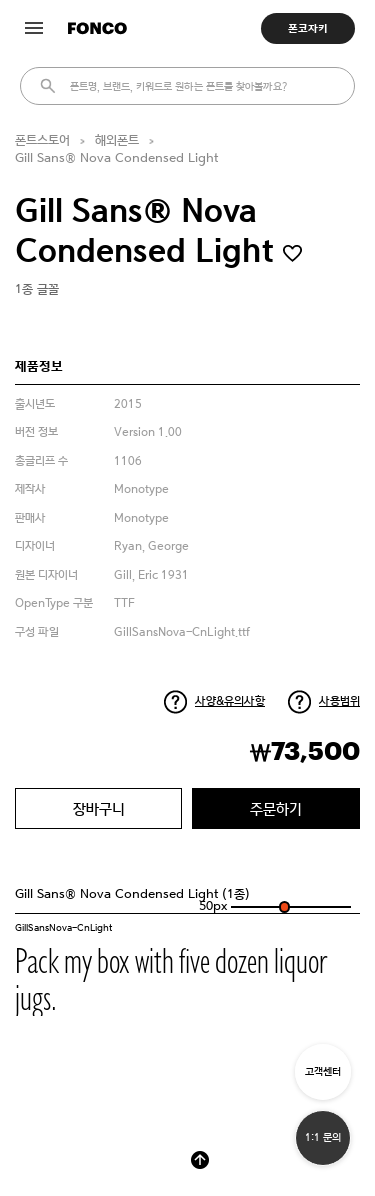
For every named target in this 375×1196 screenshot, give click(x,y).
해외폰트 (117, 140)
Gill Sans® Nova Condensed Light (116, 158)
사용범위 (339, 701)
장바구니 (99, 808)
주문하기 (276, 808)
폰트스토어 (42, 140)
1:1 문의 (323, 1137)
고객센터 (323, 1071)
